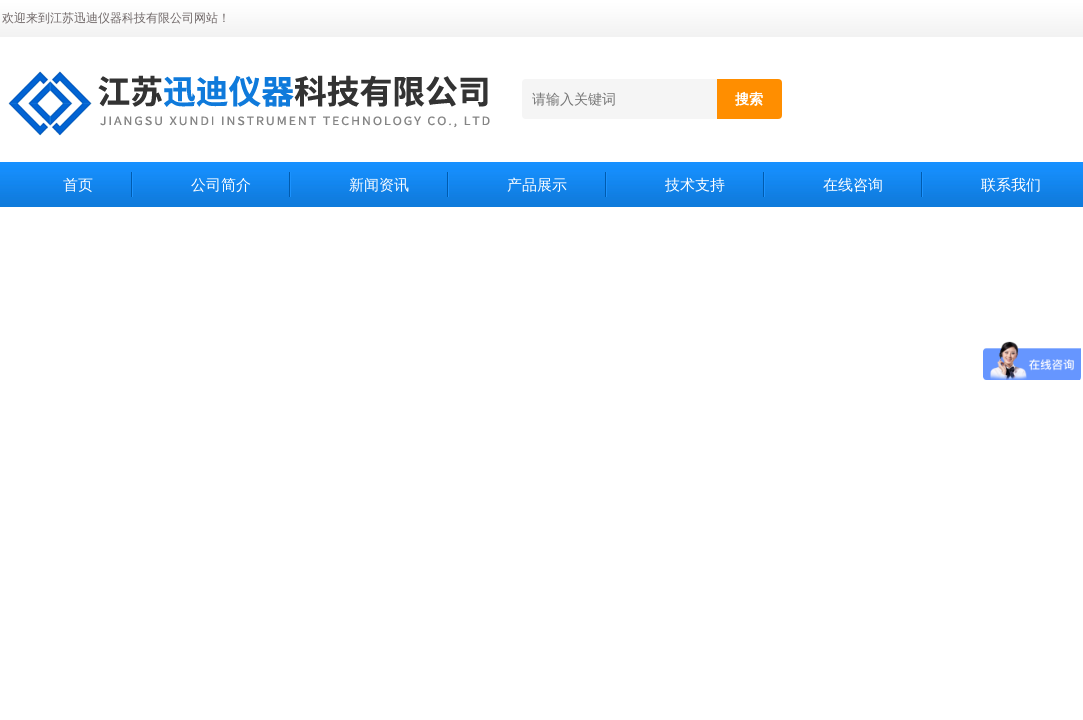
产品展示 (537, 184)
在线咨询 (853, 184)
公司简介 (221, 184)
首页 (78, 184)
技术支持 (695, 184)
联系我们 (1011, 184)
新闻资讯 (379, 184)
